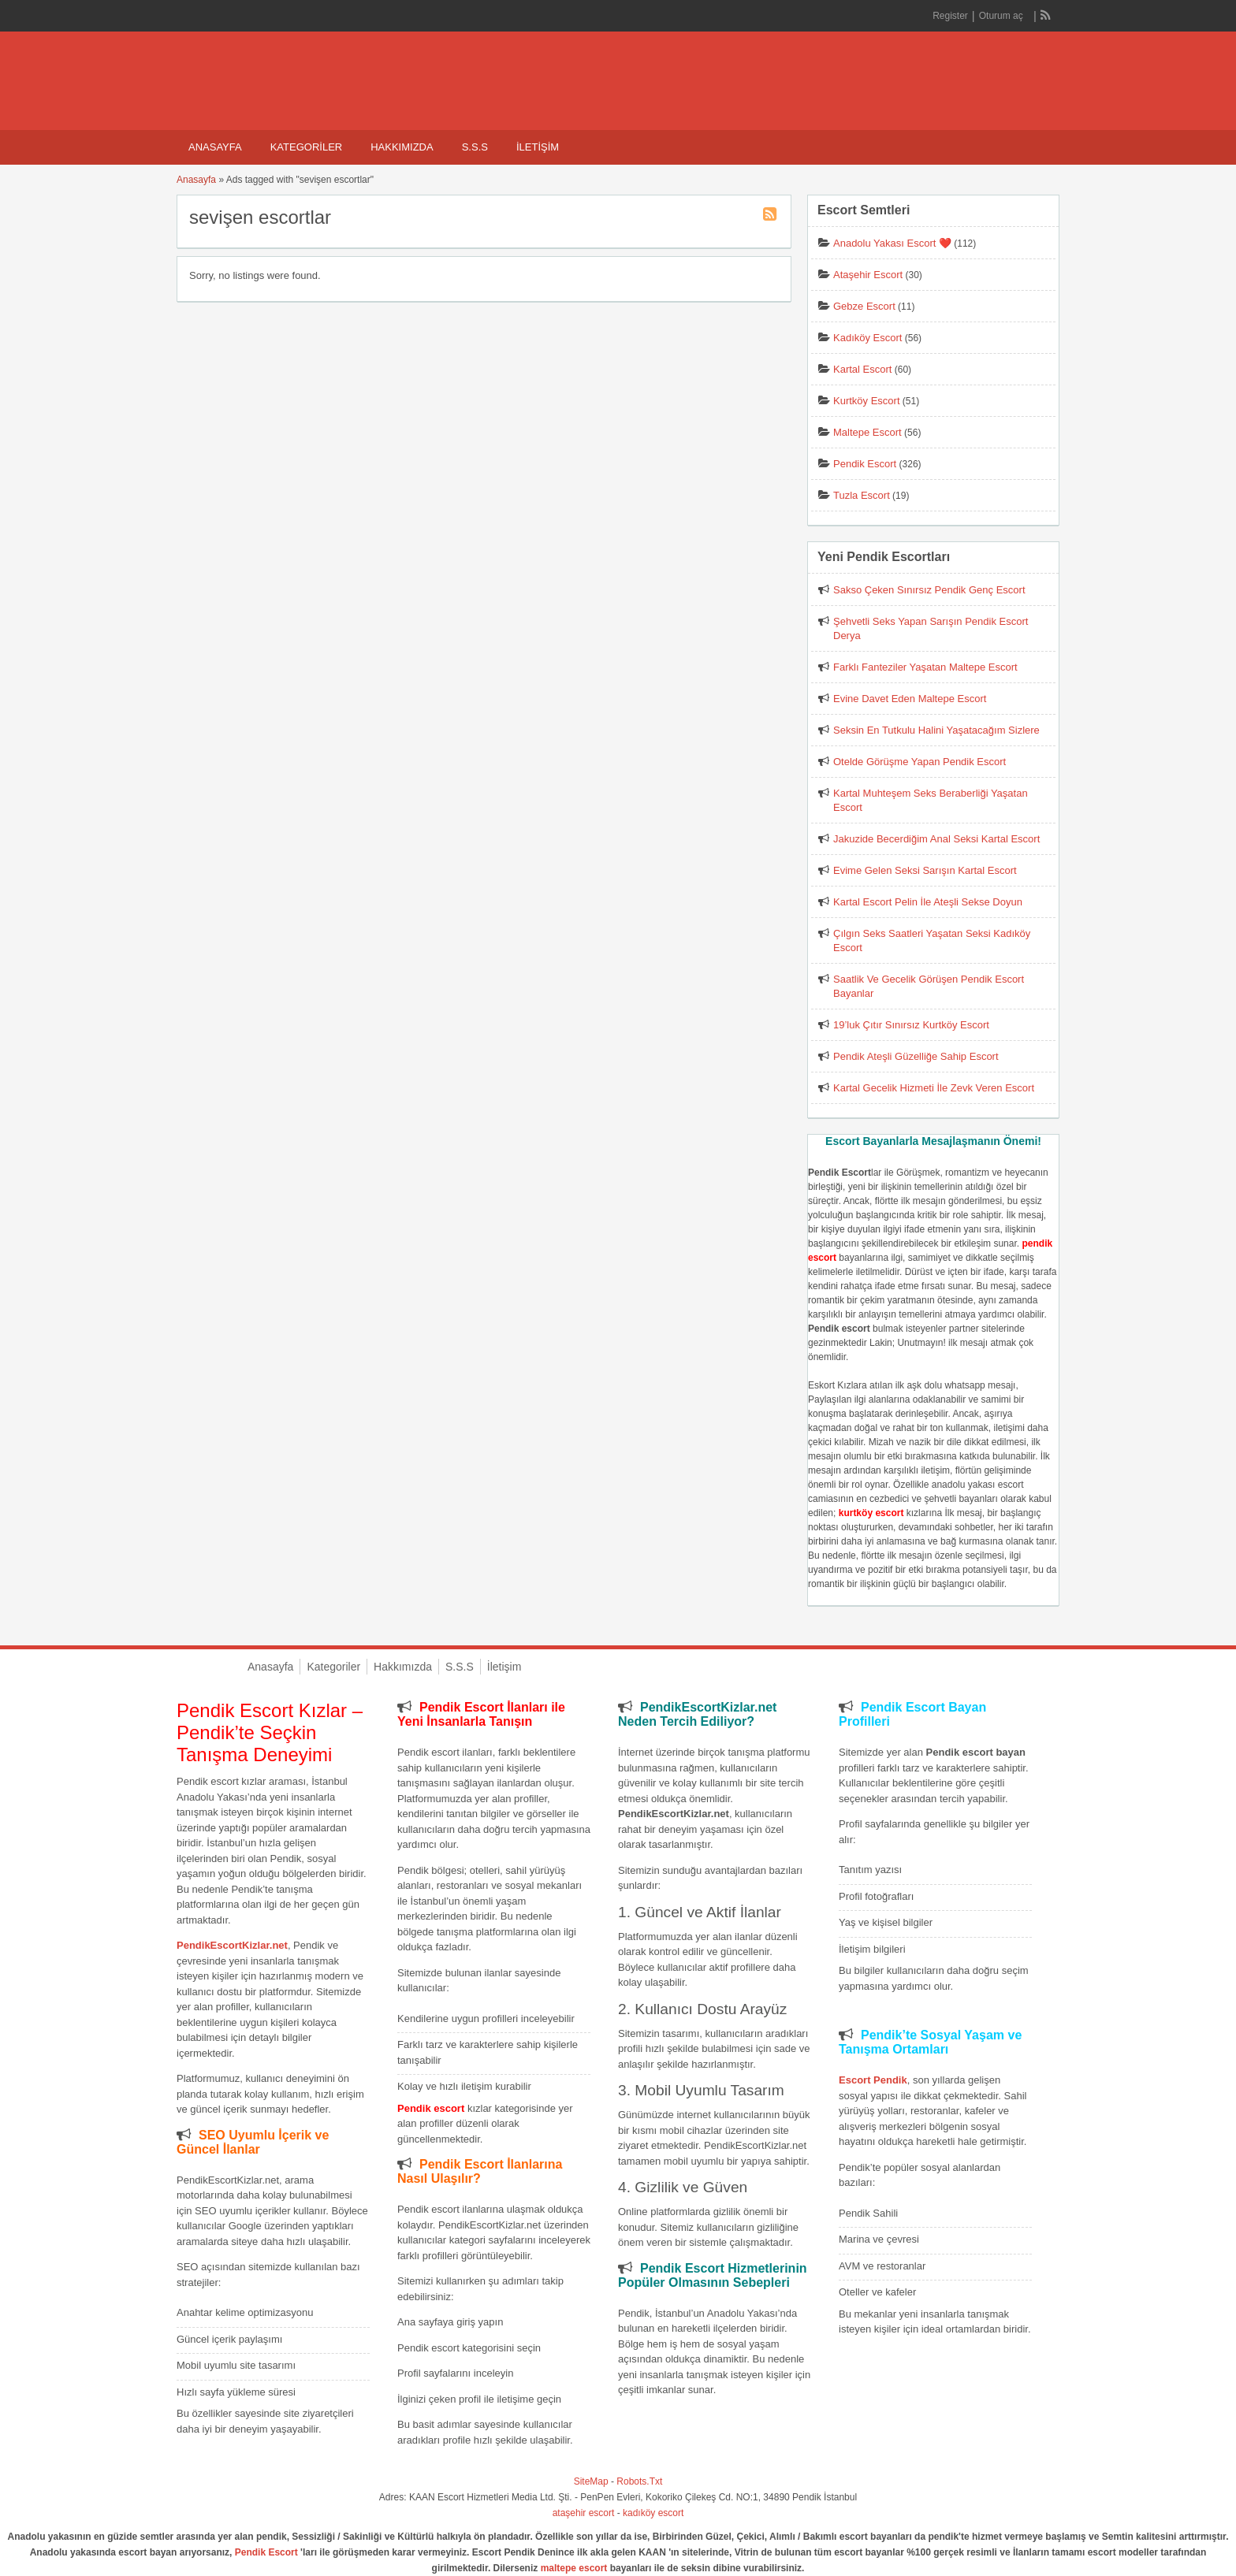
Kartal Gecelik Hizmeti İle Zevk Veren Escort (933, 1088)
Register (950, 15)
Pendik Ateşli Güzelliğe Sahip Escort (916, 1056)
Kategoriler (306, 147)
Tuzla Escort (861, 495)
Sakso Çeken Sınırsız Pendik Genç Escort (929, 590)
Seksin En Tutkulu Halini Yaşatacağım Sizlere (936, 730)
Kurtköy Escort (866, 401)
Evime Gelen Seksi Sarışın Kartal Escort (925, 870)
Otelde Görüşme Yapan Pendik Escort (919, 762)
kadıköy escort (653, 2512)
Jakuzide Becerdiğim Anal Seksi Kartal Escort (936, 839)
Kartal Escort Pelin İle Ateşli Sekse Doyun (927, 902)
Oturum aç (1002, 15)
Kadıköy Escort (867, 338)
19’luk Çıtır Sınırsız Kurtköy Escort (911, 1025)
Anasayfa (215, 147)
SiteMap (591, 2481)
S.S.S (475, 147)
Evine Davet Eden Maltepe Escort (909, 698)
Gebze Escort (864, 306)
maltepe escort (574, 2568)
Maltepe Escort (867, 432)
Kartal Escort (862, 369)
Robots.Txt (639, 2481)
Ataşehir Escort (868, 275)
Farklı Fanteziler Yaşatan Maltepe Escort (925, 667)
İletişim (537, 147)
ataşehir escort (584, 2512)
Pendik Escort (864, 464)
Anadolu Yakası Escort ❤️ (892, 243)
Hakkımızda (401, 147)
